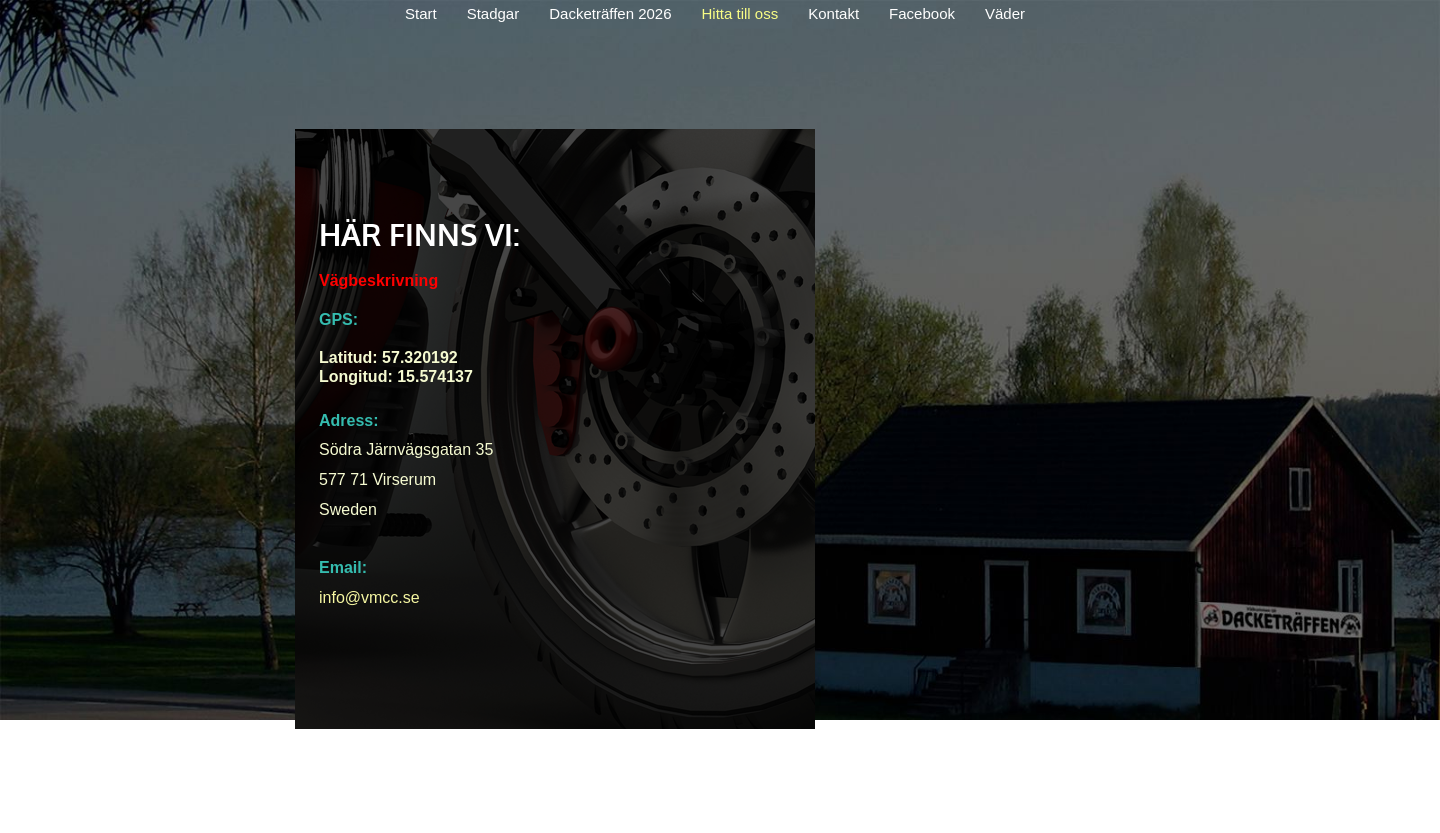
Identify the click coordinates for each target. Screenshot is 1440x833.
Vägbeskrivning (378, 280)
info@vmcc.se (369, 597)
